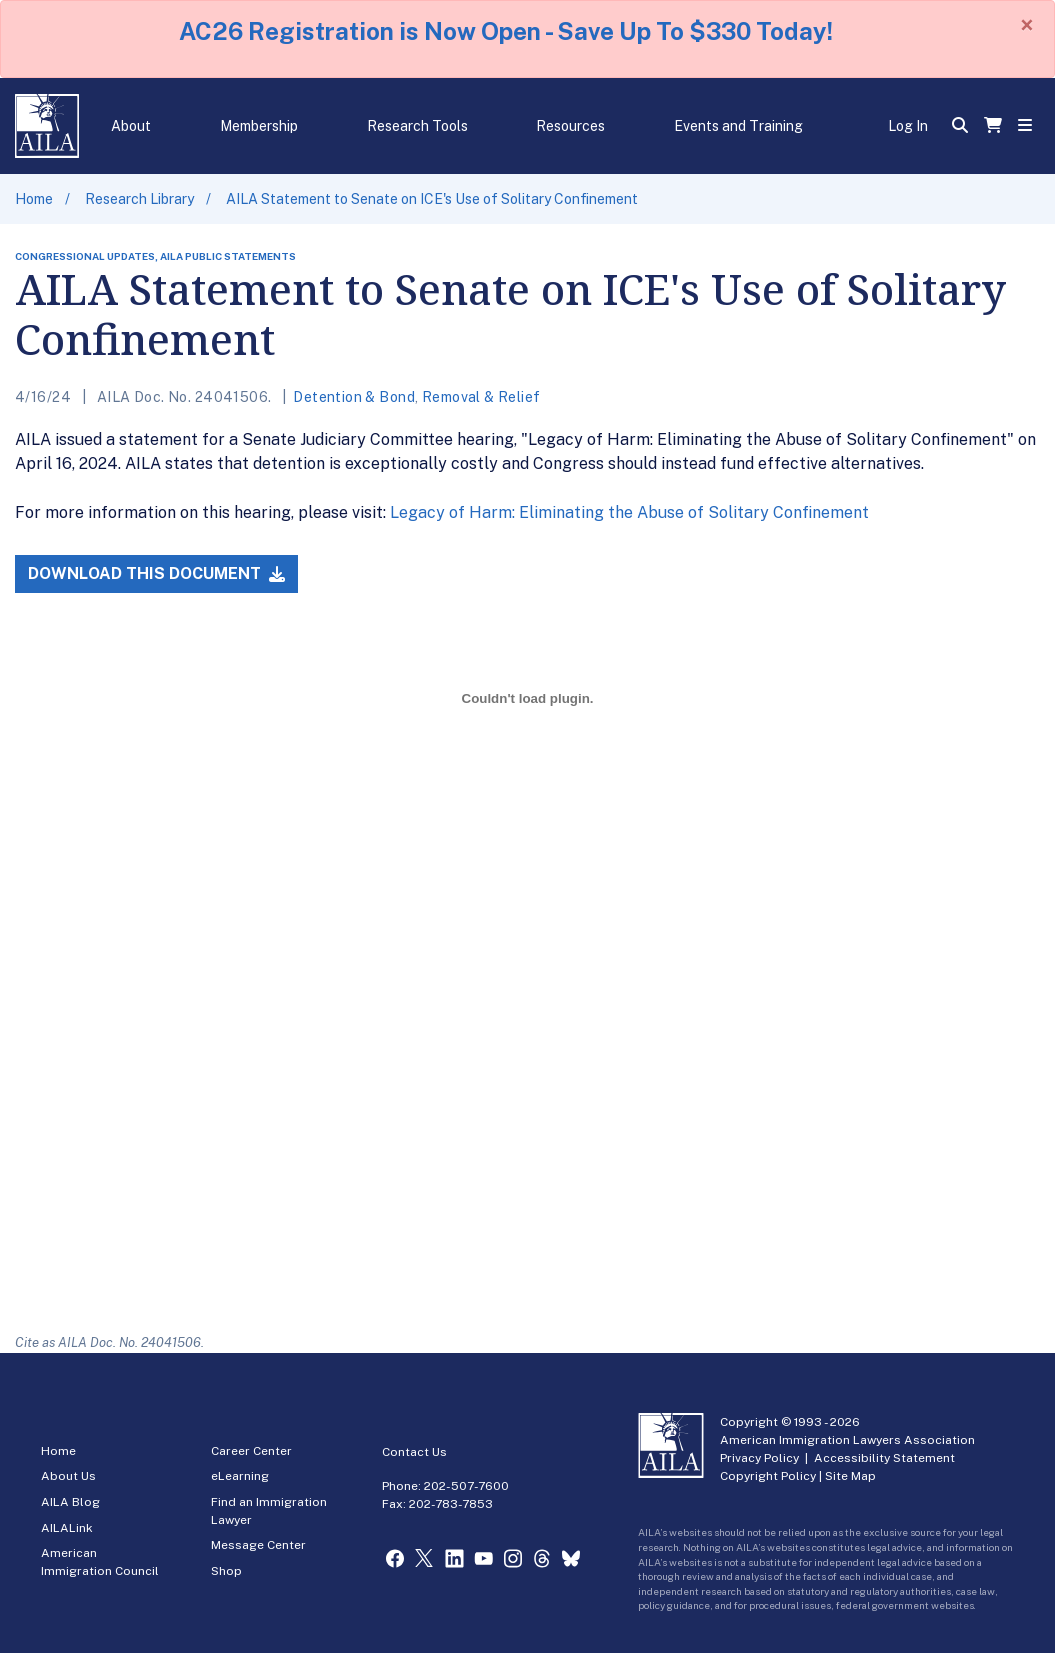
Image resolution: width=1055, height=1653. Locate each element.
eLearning (240, 1476)
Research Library (139, 199)
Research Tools (417, 126)
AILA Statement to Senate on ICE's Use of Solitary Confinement (432, 199)
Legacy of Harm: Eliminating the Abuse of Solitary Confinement (629, 512)
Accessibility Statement (884, 1458)
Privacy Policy (759, 1458)
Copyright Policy (768, 1476)
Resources (570, 126)
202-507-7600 (466, 1486)
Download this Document (156, 573)
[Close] (1027, 25)
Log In (908, 126)
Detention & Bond (354, 397)
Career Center (251, 1451)
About (131, 126)
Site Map (850, 1476)
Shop (226, 1571)
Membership (259, 126)
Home (34, 199)
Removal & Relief (481, 397)
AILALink (67, 1528)
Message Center (258, 1545)
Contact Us (414, 1452)
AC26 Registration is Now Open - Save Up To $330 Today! (506, 31)
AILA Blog (70, 1502)
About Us (68, 1476)
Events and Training (738, 126)
